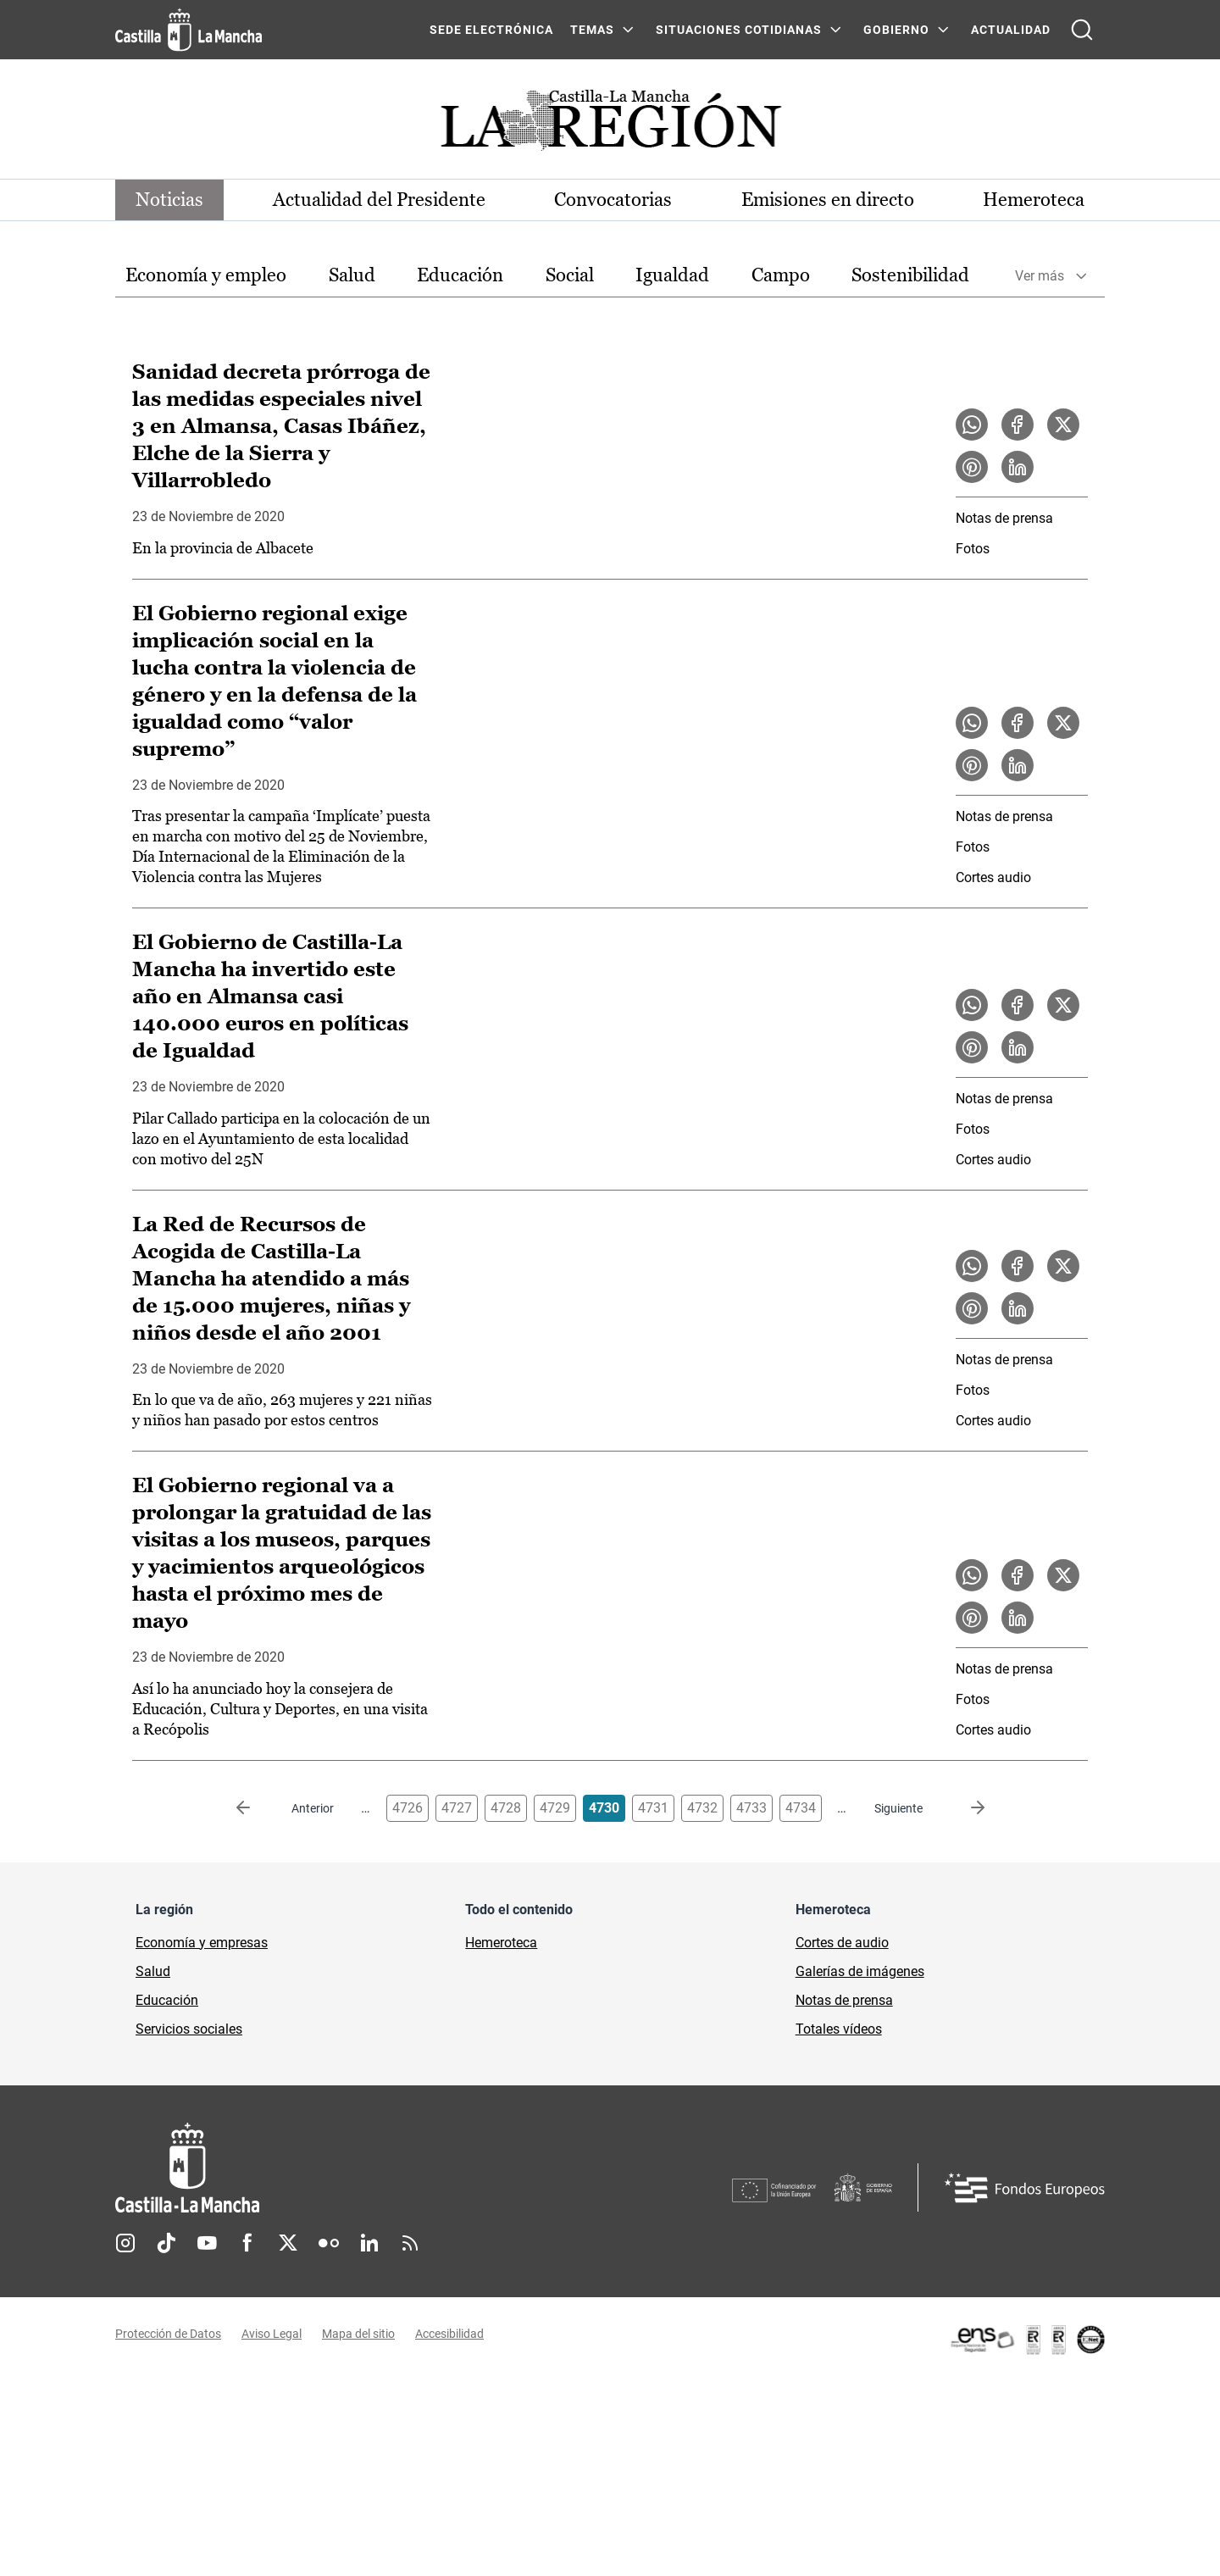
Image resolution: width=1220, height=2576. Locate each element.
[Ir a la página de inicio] (188, 30)
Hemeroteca (1033, 199)
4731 (653, 1808)
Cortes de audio (842, 1943)
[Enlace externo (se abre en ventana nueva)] (1027, 2339)
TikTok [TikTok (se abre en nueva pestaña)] (166, 2243)
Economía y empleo (205, 275)
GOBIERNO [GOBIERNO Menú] (896, 29)
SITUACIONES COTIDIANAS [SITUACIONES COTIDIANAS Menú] (739, 29)
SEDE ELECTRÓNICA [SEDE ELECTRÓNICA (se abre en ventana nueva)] (491, 29)
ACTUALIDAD (1011, 29)
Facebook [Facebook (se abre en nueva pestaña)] (247, 2243)
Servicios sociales (189, 2029)
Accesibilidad (449, 2333)
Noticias (169, 199)
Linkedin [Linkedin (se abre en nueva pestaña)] (369, 2243)
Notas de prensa (1004, 518)
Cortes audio (993, 877)
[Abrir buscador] (1082, 30)
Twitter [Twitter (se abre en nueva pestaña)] (288, 2243)
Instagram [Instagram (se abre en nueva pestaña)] (125, 2243)
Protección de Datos (168, 2333)
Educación (460, 275)
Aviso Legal (271, 2333)
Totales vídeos (839, 2029)
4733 (751, 1808)
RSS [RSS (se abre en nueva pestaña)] (410, 2243)
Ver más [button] (1039, 276)
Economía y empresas (202, 1943)
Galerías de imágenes (860, 1971)
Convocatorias (613, 199)
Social (570, 275)
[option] (206, 276)
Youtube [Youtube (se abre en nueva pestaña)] (206, 2243)
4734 (800, 1808)
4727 (456, 1808)
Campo (780, 275)
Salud (352, 275)
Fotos (973, 549)
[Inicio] (344, 2168)
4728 (506, 1808)
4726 (407, 1808)
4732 (702, 1808)
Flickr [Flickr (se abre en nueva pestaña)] (328, 2243)
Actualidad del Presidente (379, 199)
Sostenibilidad (910, 275)
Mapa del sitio (358, 2333)
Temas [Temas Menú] (592, 29)
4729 (555, 1808)
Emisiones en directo (827, 199)
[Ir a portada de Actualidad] (610, 125)
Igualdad (672, 275)
